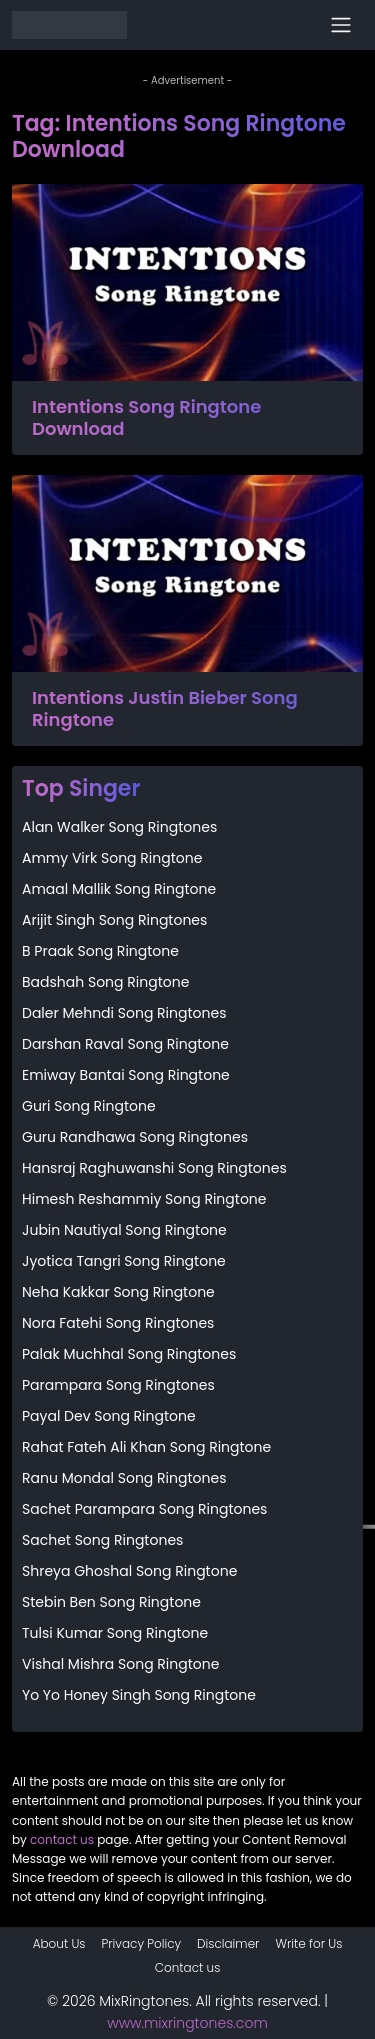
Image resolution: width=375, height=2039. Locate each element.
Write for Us (308, 1943)
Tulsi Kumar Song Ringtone (115, 1633)
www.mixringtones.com (187, 2023)
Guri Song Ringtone (89, 1106)
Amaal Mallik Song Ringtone (119, 889)
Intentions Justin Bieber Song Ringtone (165, 708)
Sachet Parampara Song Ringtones (144, 1509)
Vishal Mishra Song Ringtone (120, 1664)
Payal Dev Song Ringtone (109, 1416)
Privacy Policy (142, 1943)
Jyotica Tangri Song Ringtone (124, 1261)
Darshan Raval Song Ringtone (125, 1044)
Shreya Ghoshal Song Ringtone (129, 1571)
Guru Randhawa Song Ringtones (135, 1137)
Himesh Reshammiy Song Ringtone (144, 1199)
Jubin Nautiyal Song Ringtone (124, 1230)
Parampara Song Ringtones (118, 1385)
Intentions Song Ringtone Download (146, 417)
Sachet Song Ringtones (102, 1540)
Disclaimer (228, 1943)
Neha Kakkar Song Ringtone (118, 1292)
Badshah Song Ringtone (105, 982)
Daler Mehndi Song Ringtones (124, 1013)
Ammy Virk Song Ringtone (112, 858)
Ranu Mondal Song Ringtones (124, 1478)
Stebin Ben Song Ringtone (111, 1602)
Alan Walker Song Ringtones (119, 827)
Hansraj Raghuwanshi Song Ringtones (154, 1168)
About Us (59, 1943)
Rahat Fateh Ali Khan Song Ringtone (146, 1447)
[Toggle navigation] (341, 25)
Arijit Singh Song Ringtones (114, 920)
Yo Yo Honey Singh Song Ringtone (139, 1695)
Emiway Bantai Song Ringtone (126, 1075)
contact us (62, 1839)
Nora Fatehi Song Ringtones (118, 1323)
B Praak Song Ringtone (100, 951)
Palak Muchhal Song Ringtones (129, 1354)
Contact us (188, 1967)
